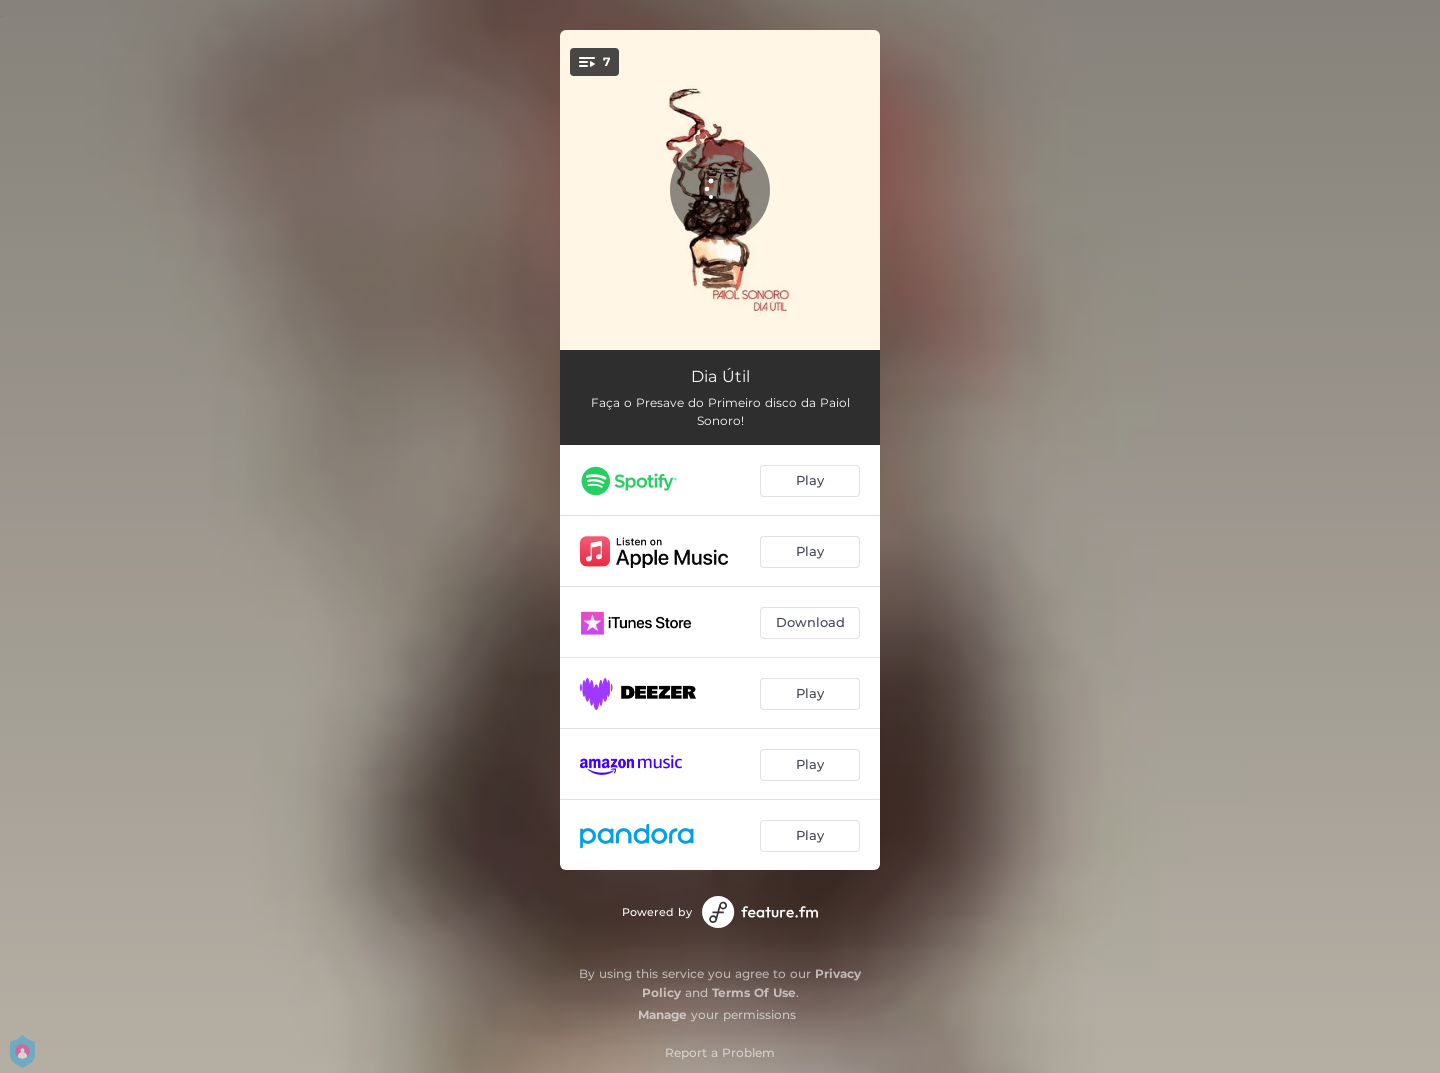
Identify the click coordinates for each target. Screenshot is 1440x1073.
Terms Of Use (754, 992)
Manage (662, 1014)
